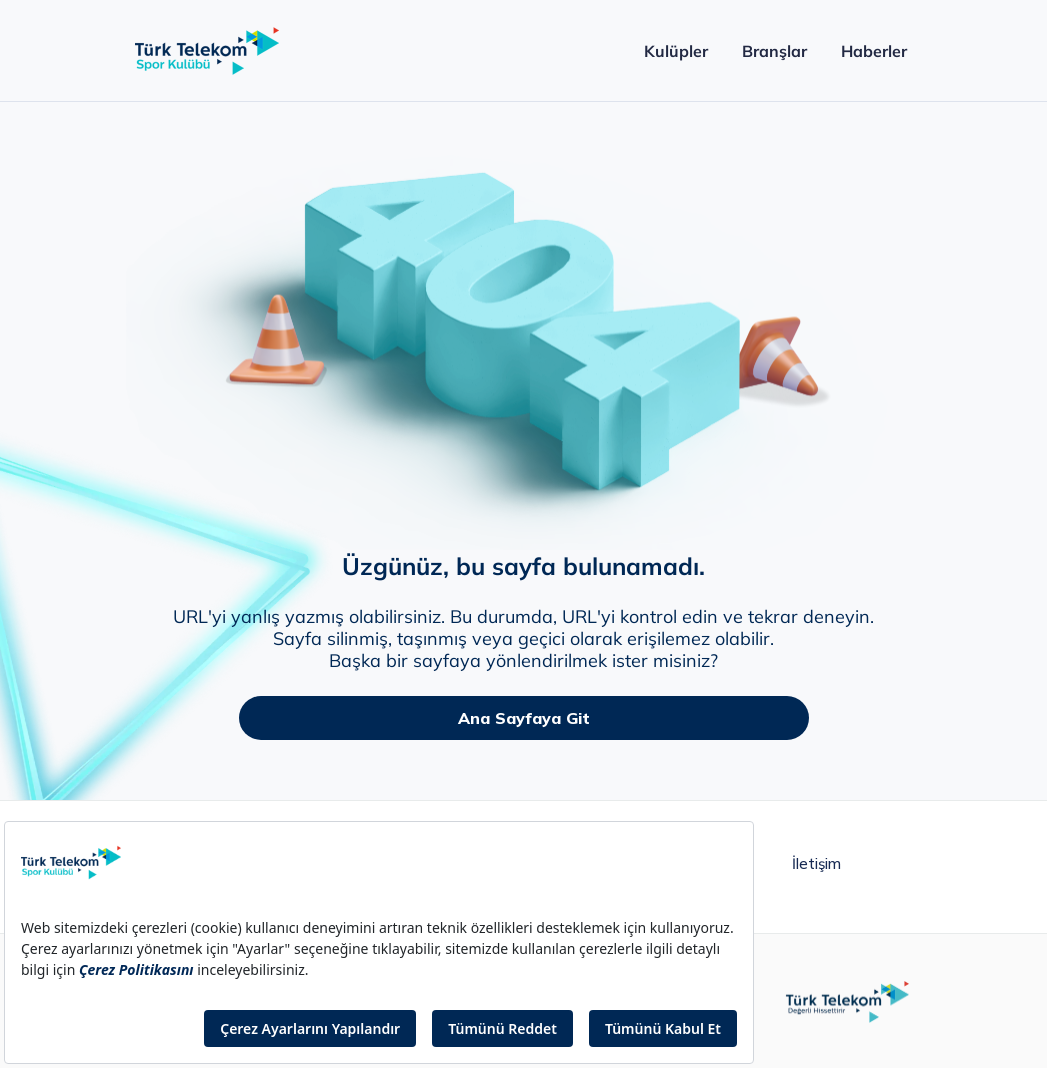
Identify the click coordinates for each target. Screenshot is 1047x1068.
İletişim (816, 864)
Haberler (873, 51)
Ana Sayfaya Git (524, 718)
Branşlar (774, 51)
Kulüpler (675, 51)
